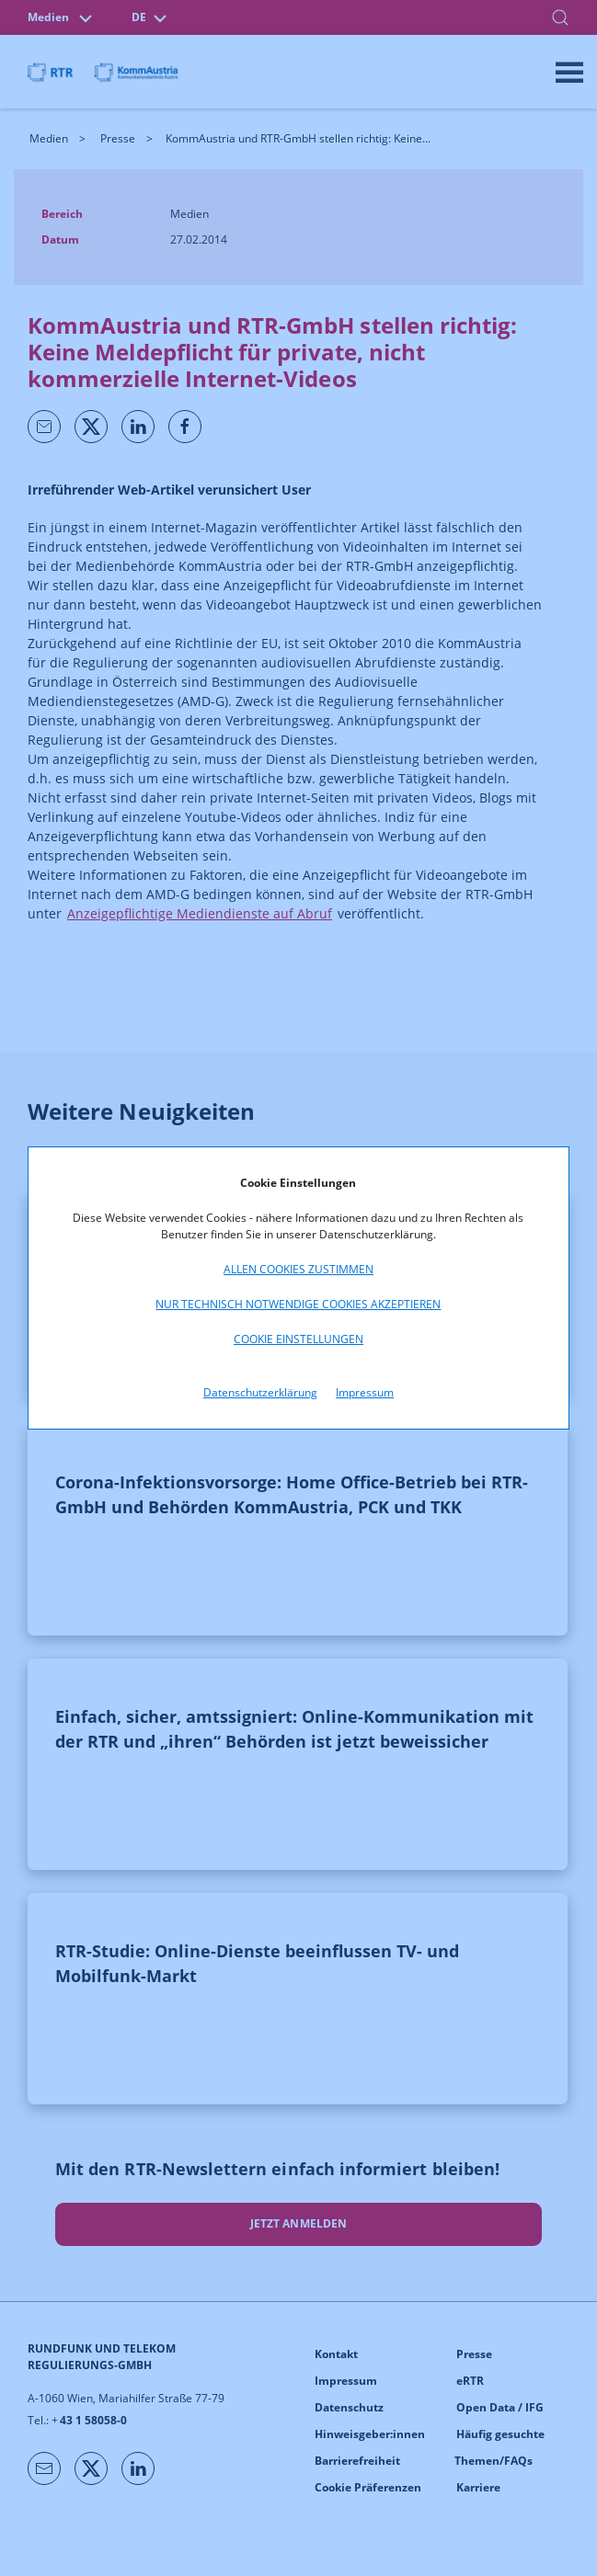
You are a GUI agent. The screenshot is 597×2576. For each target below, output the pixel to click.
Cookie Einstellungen (298, 1339)
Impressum (365, 1392)
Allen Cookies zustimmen (298, 1269)
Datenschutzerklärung (260, 1392)
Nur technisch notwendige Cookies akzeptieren (298, 1304)
